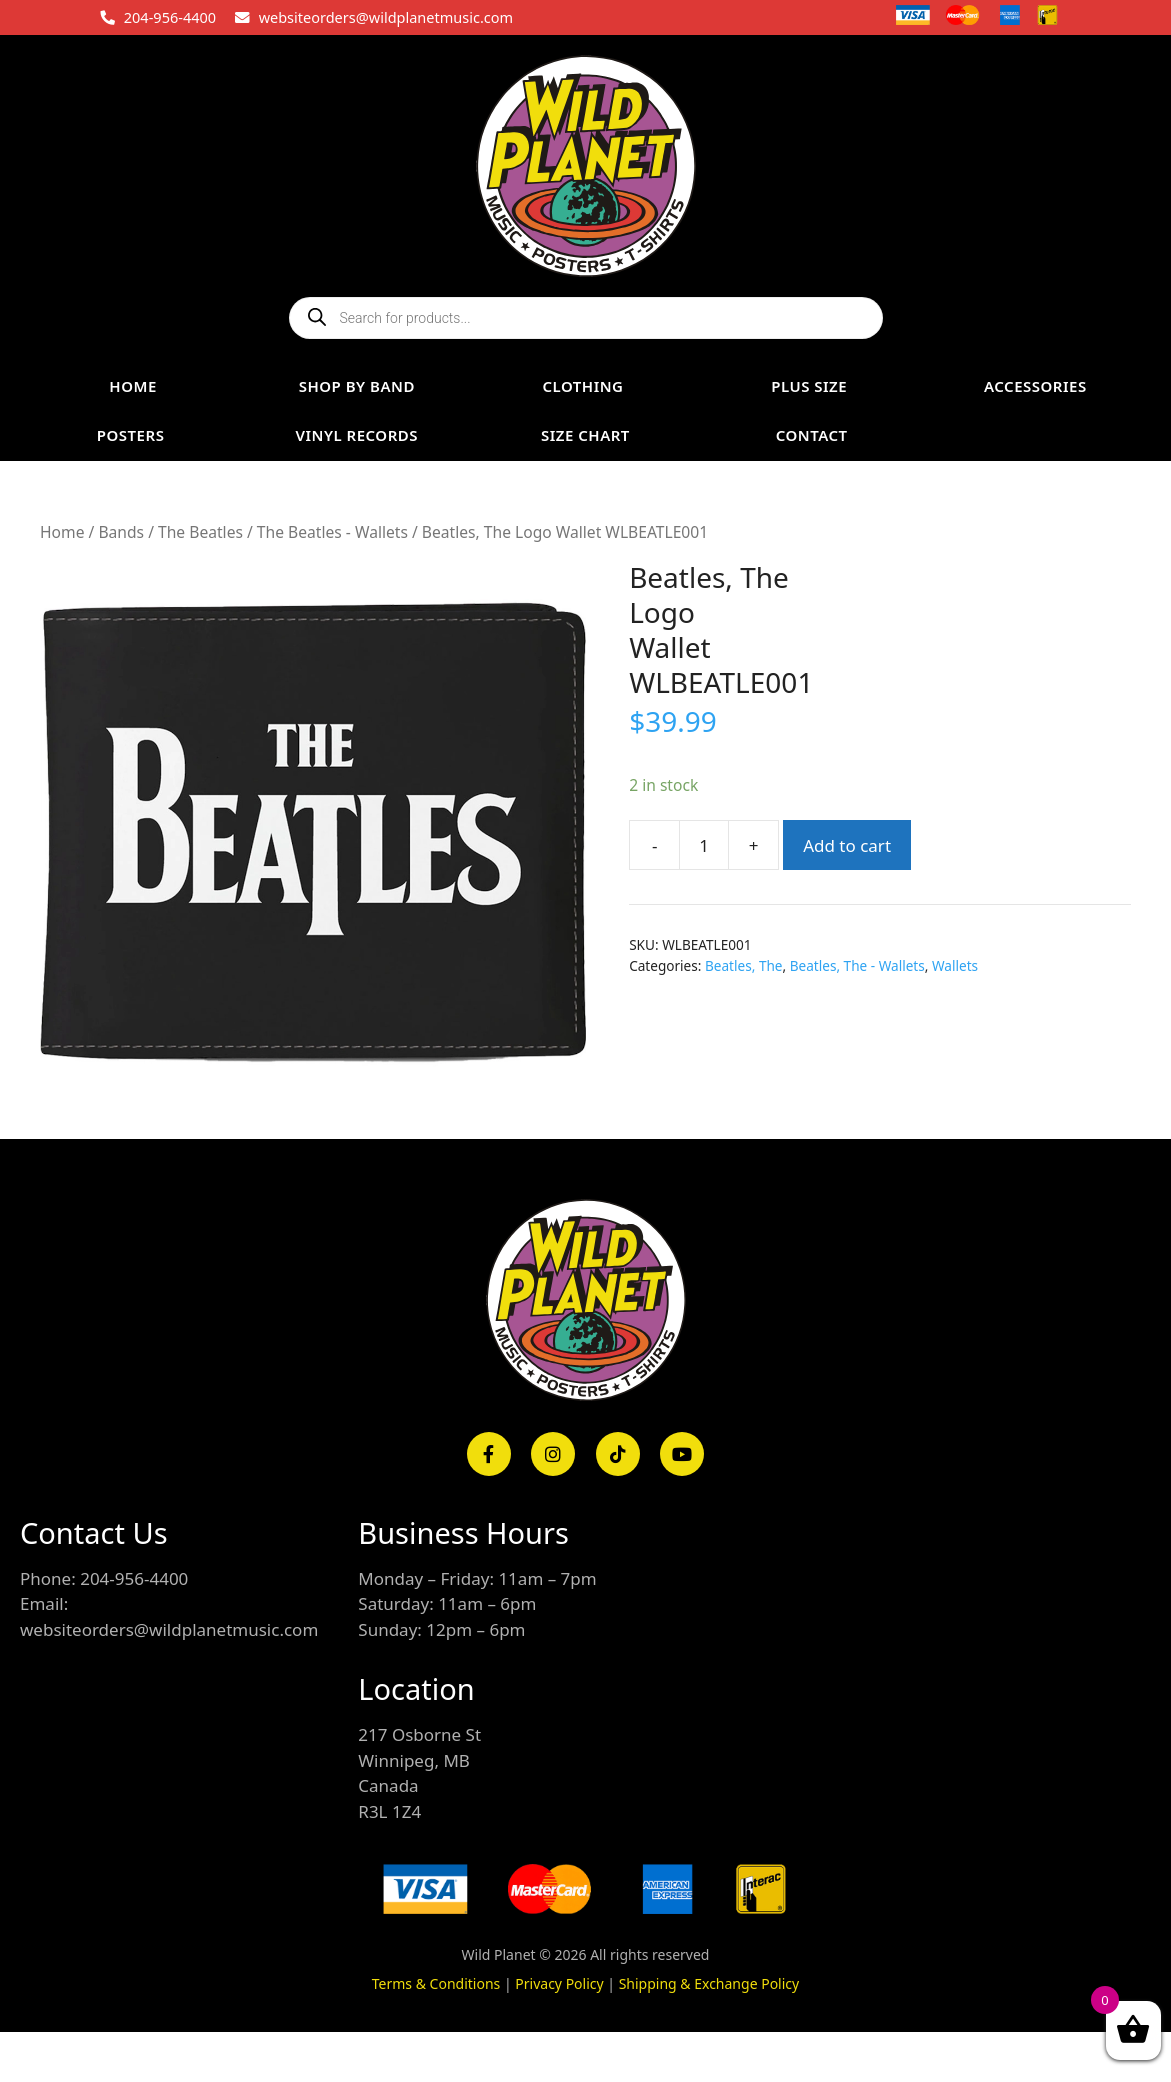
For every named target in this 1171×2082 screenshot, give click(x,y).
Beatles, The (744, 965)
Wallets (955, 965)
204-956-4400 (170, 17)
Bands (121, 532)
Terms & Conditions (436, 1983)
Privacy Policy (559, 1983)
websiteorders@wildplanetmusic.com (386, 17)
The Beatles (200, 532)
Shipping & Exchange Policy (709, 1983)
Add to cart (847, 845)
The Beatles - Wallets (332, 532)
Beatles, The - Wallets (857, 965)
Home (62, 532)
